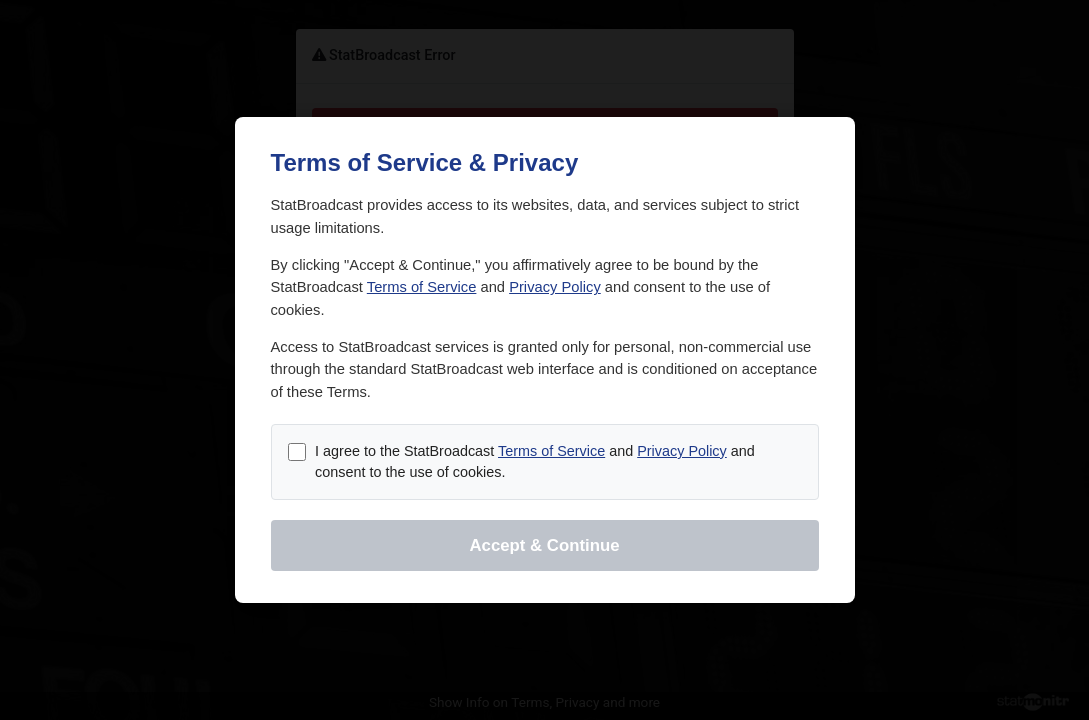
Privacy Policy (555, 287)
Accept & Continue (544, 545)
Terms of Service (422, 287)
